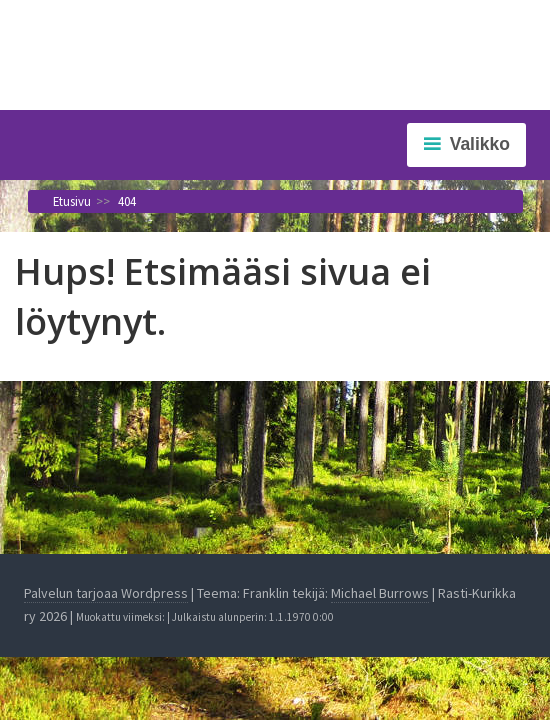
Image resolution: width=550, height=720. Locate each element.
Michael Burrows (380, 593)
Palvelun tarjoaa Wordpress (106, 593)
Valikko (480, 144)
